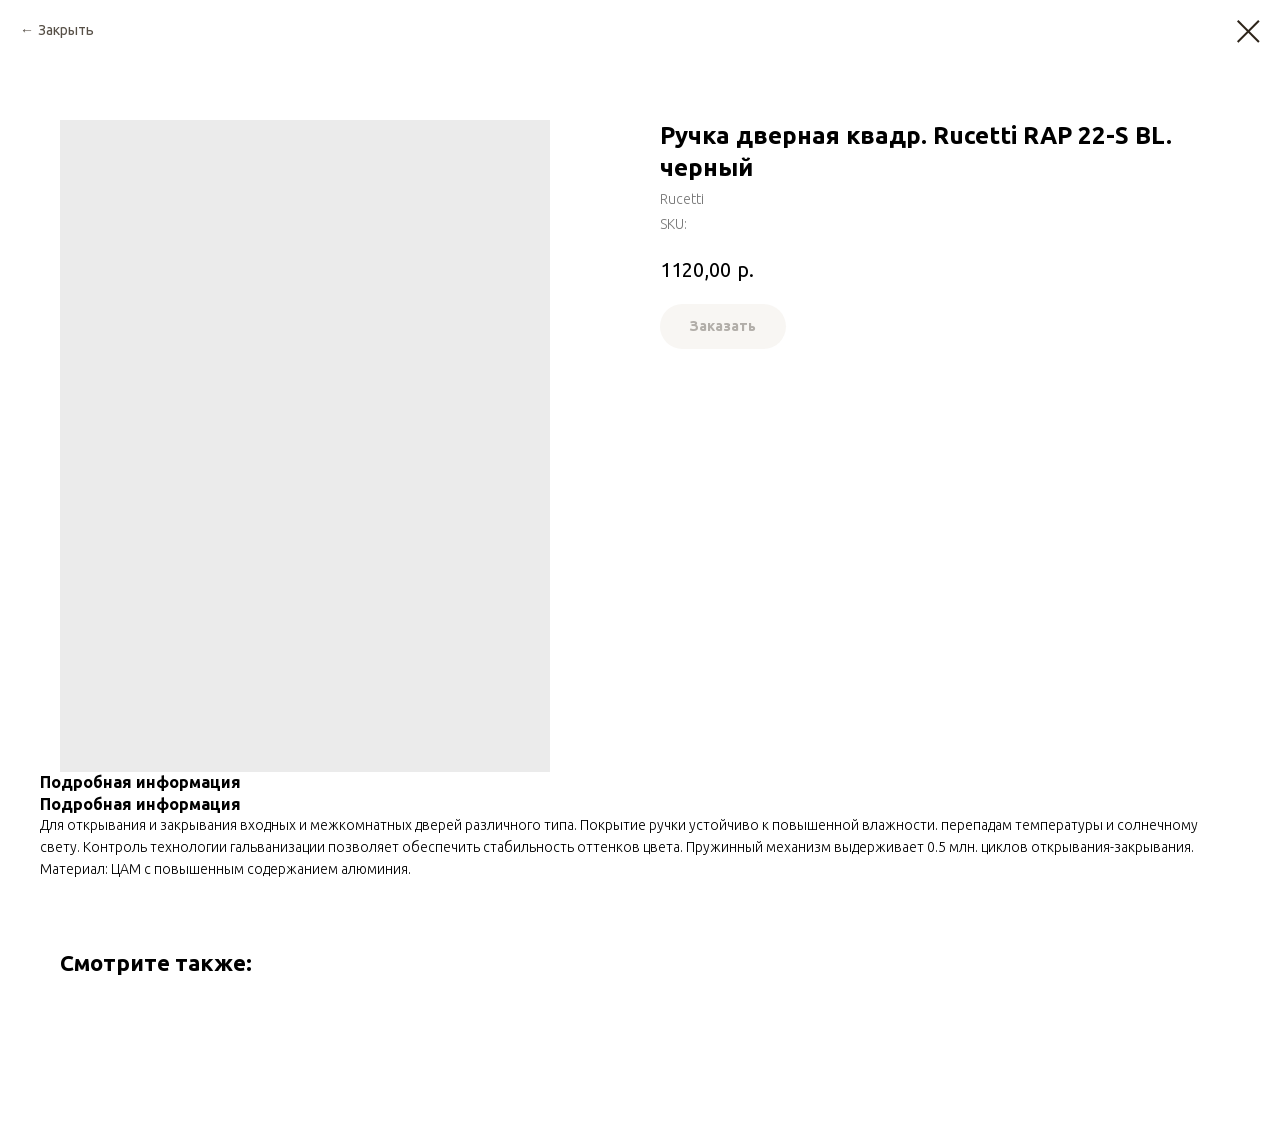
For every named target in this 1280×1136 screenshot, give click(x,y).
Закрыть (66, 30)
